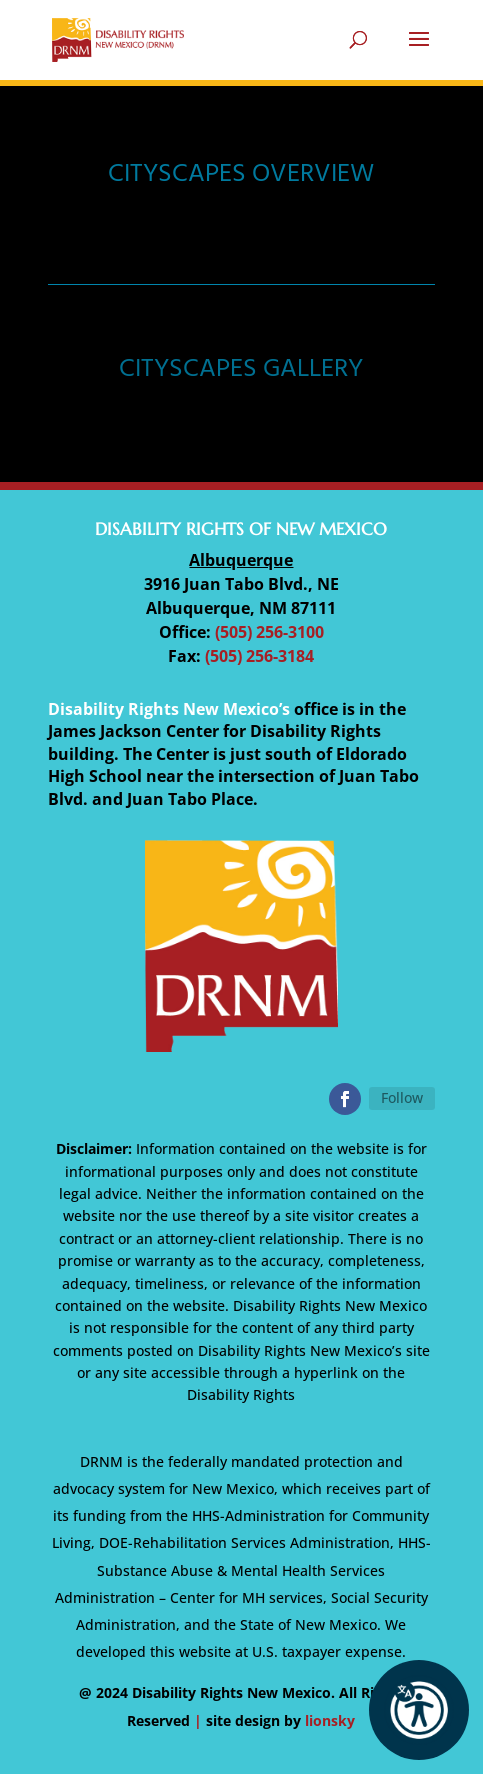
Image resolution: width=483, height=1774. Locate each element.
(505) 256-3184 (259, 656)
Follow (402, 1097)
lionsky (330, 1720)
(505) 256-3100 (269, 632)
